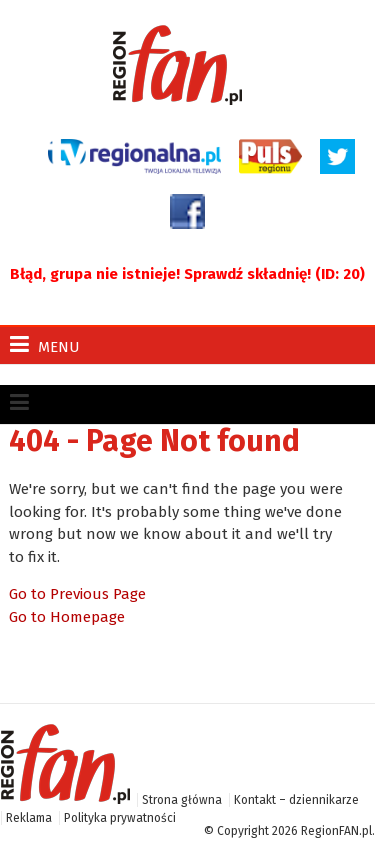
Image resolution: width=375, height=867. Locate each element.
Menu (45, 344)
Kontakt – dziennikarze (296, 800)
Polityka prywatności (120, 818)
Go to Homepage (67, 617)
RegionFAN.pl (336, 831)
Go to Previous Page (77, 594)
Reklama (29, 818)
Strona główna (182, 800)
